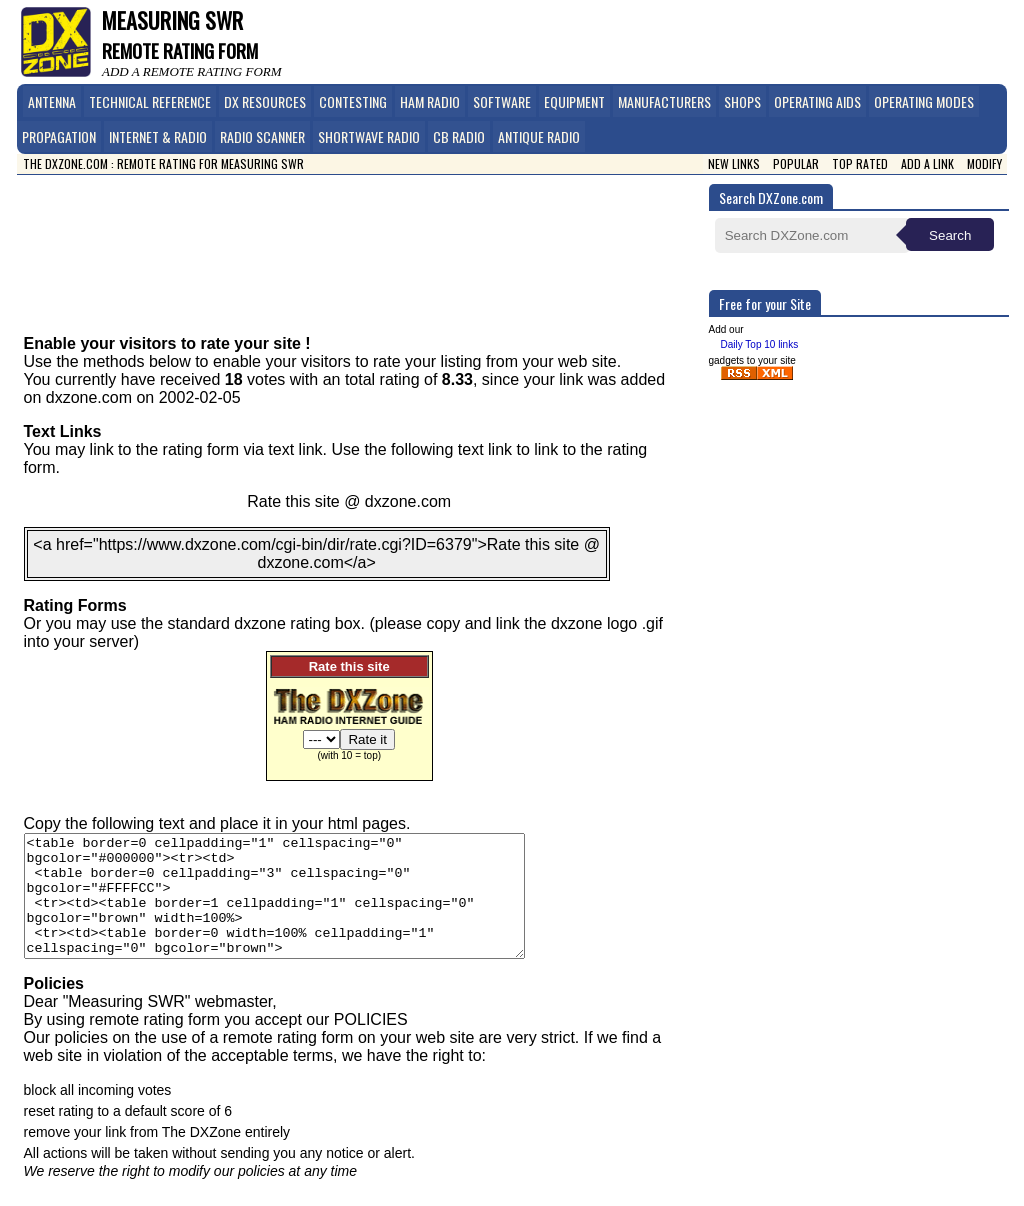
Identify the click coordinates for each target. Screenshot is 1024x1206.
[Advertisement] (369, 240)
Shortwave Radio (369, 136)
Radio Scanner (262, 136)
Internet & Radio (158, 136)
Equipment (574, 101)
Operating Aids (817, 101)
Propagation (59, 136)
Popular (796, 163)
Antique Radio (539, 136)
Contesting (353, 101)
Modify (984, 163)
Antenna (52, 101)
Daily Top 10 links (760, 344)
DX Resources (265, 101)
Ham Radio (430, 101)
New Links (734, 163)
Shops (742, 101)
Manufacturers (664, 101)
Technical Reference (150, 101)
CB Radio (459, 136)
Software (502, 101)
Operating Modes (924, 101)
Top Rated (860, 163)
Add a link (927, 163)
